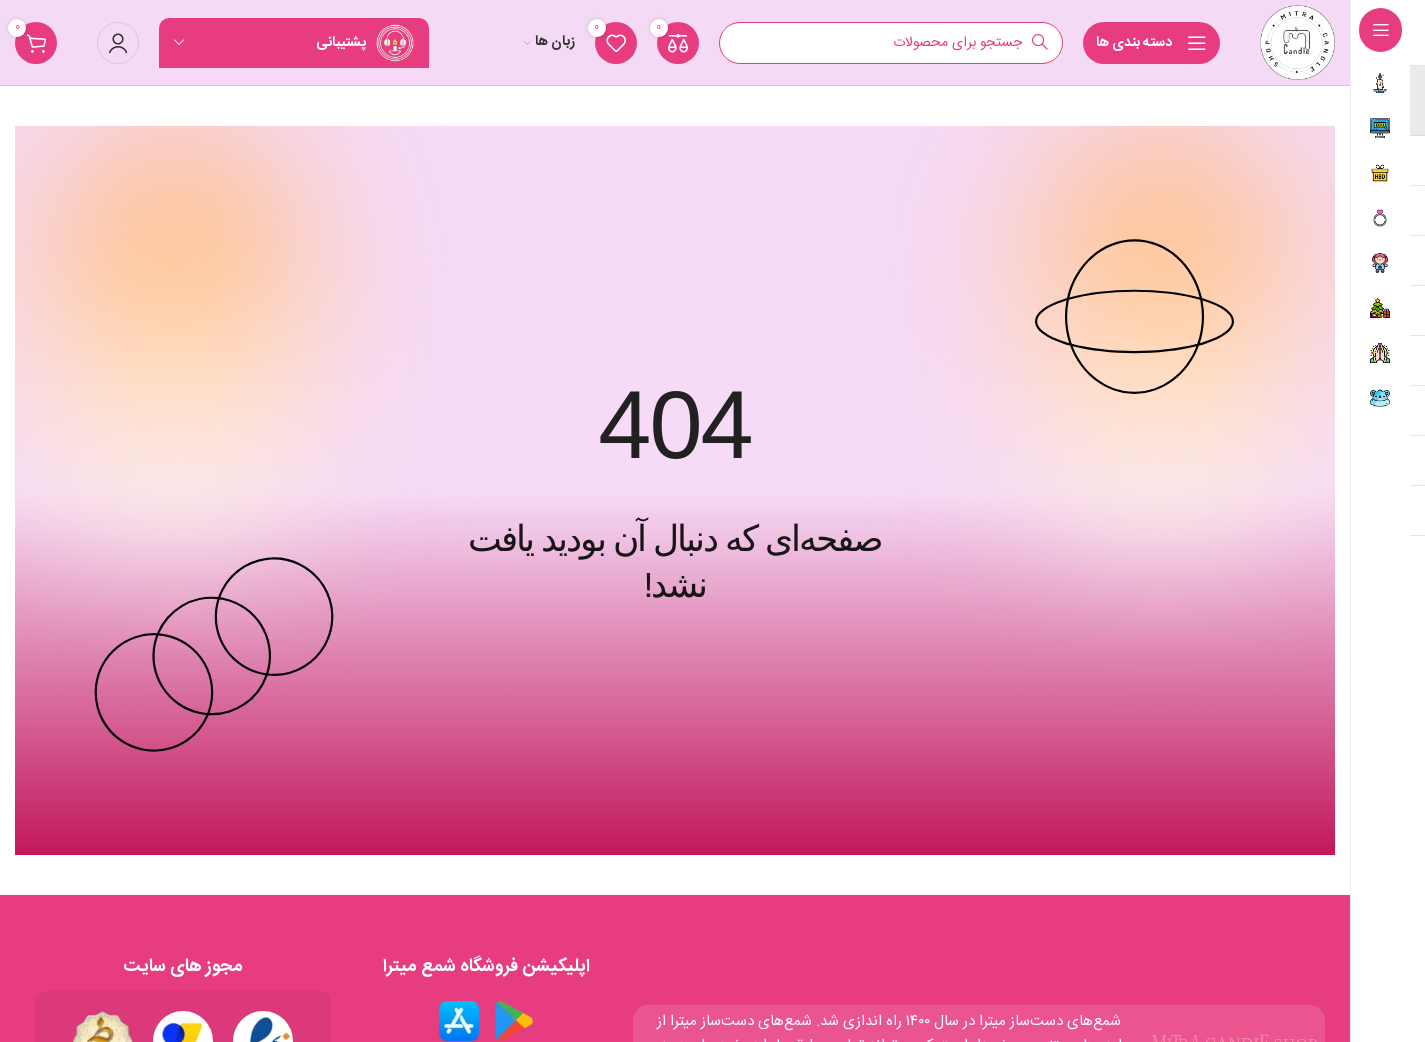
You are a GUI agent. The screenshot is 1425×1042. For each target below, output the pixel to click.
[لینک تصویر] (514, 1020)
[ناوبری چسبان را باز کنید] (1151, 43)
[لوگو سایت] (1297, 42)
